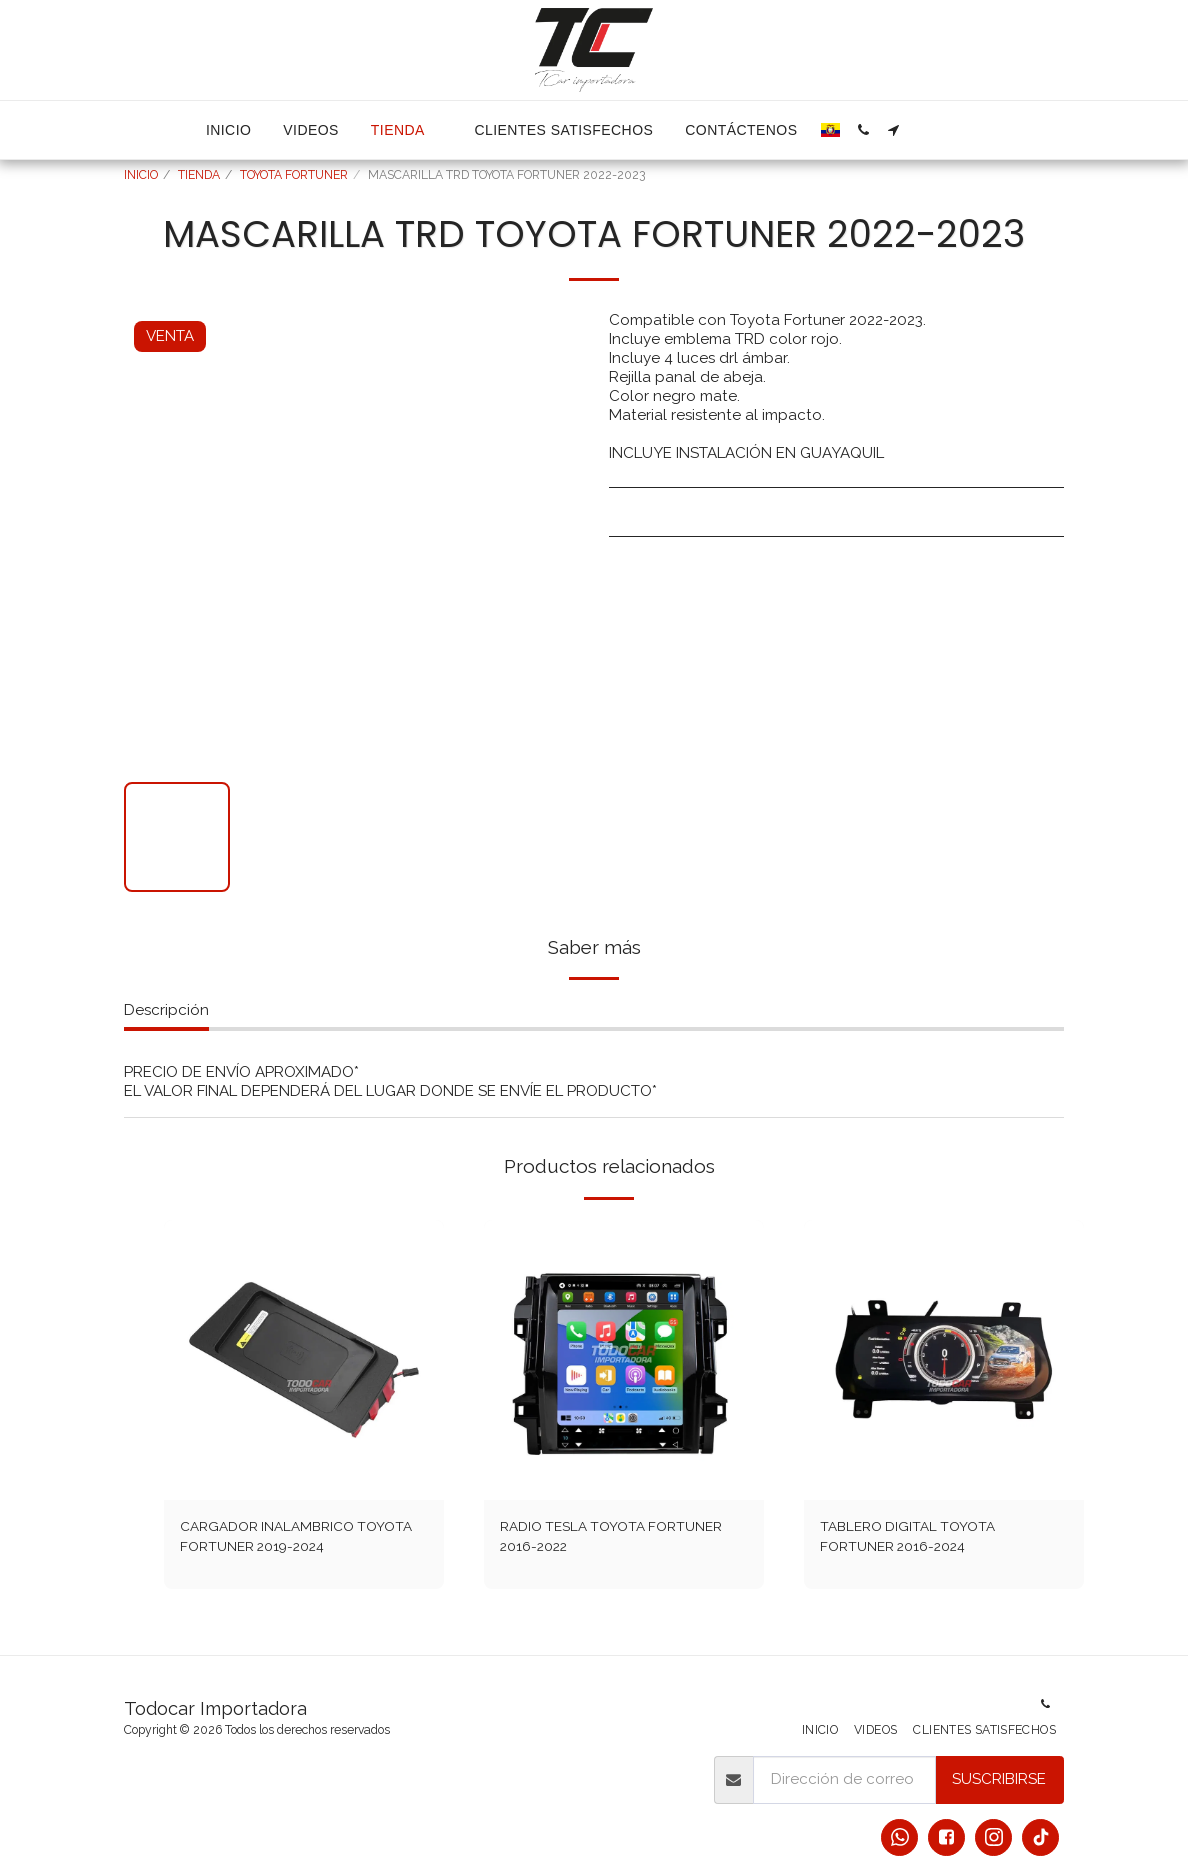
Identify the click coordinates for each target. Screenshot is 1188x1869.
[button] (863, 130)
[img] (304, 1360)
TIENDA (199, 175)
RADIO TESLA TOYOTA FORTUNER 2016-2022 (621, 1538)
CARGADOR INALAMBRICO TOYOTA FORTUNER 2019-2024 (291, 1538)
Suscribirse (999, 1779)
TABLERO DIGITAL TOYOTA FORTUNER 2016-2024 (914, 1538)
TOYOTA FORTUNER (294, 175)
